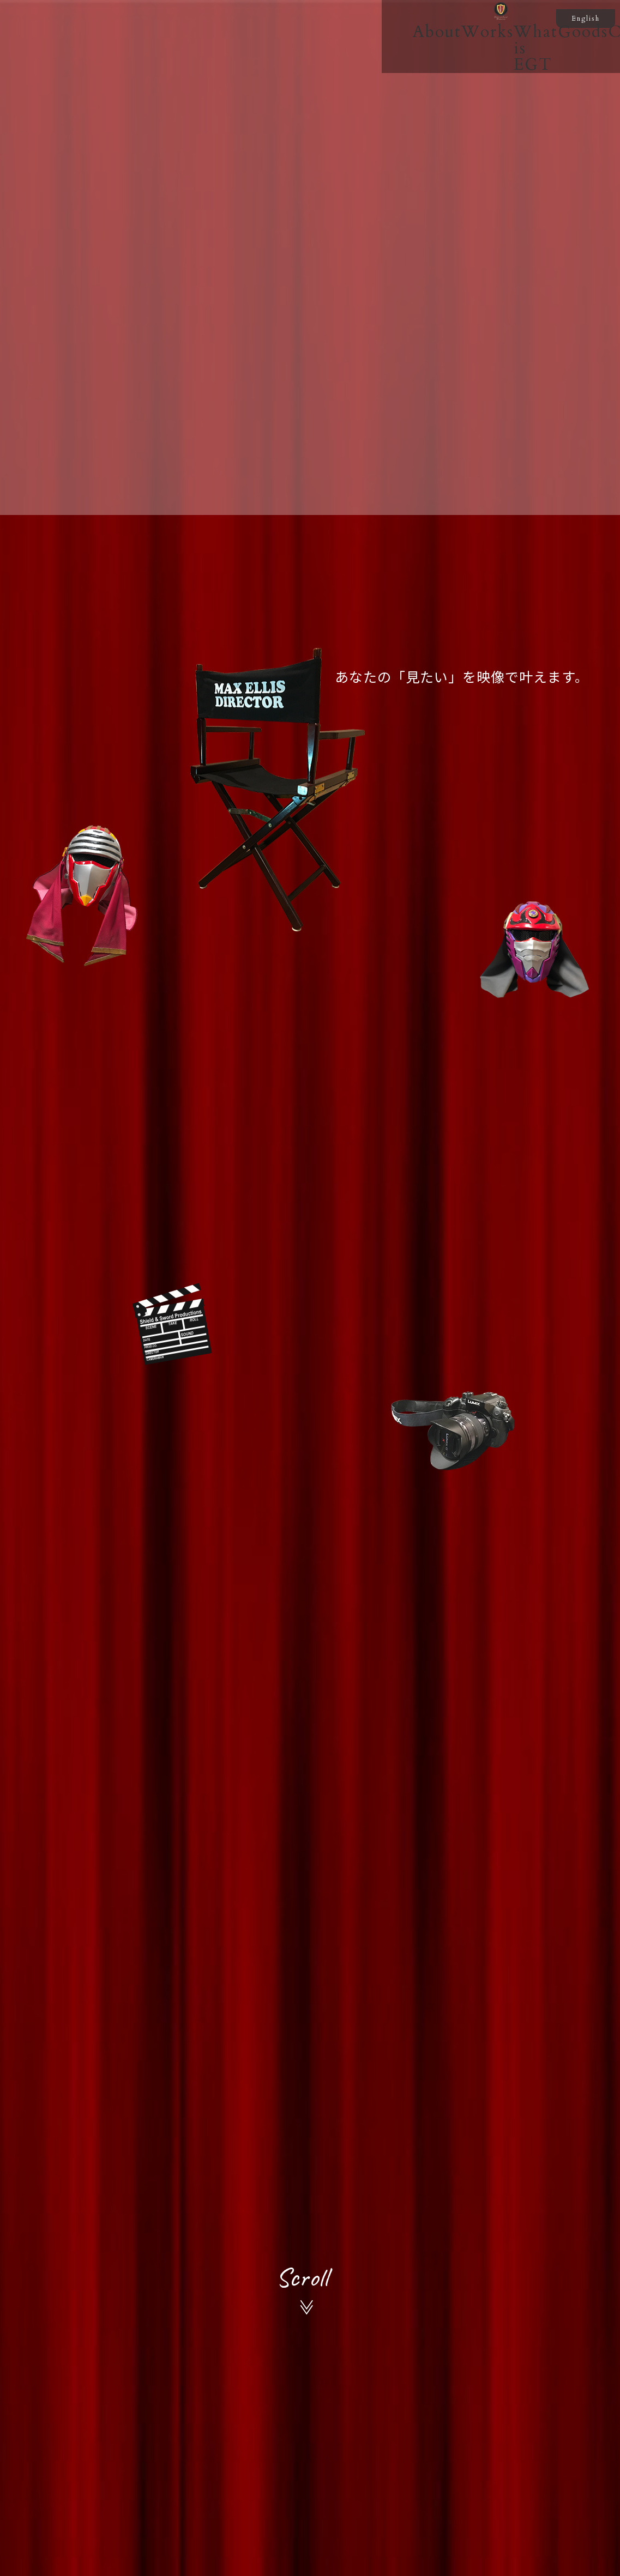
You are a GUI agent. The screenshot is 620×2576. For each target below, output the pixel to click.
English (585, 18)
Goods (405, 71)
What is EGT (304, 71)
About (128, 71)
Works (201, 71)
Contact (484, 71)
